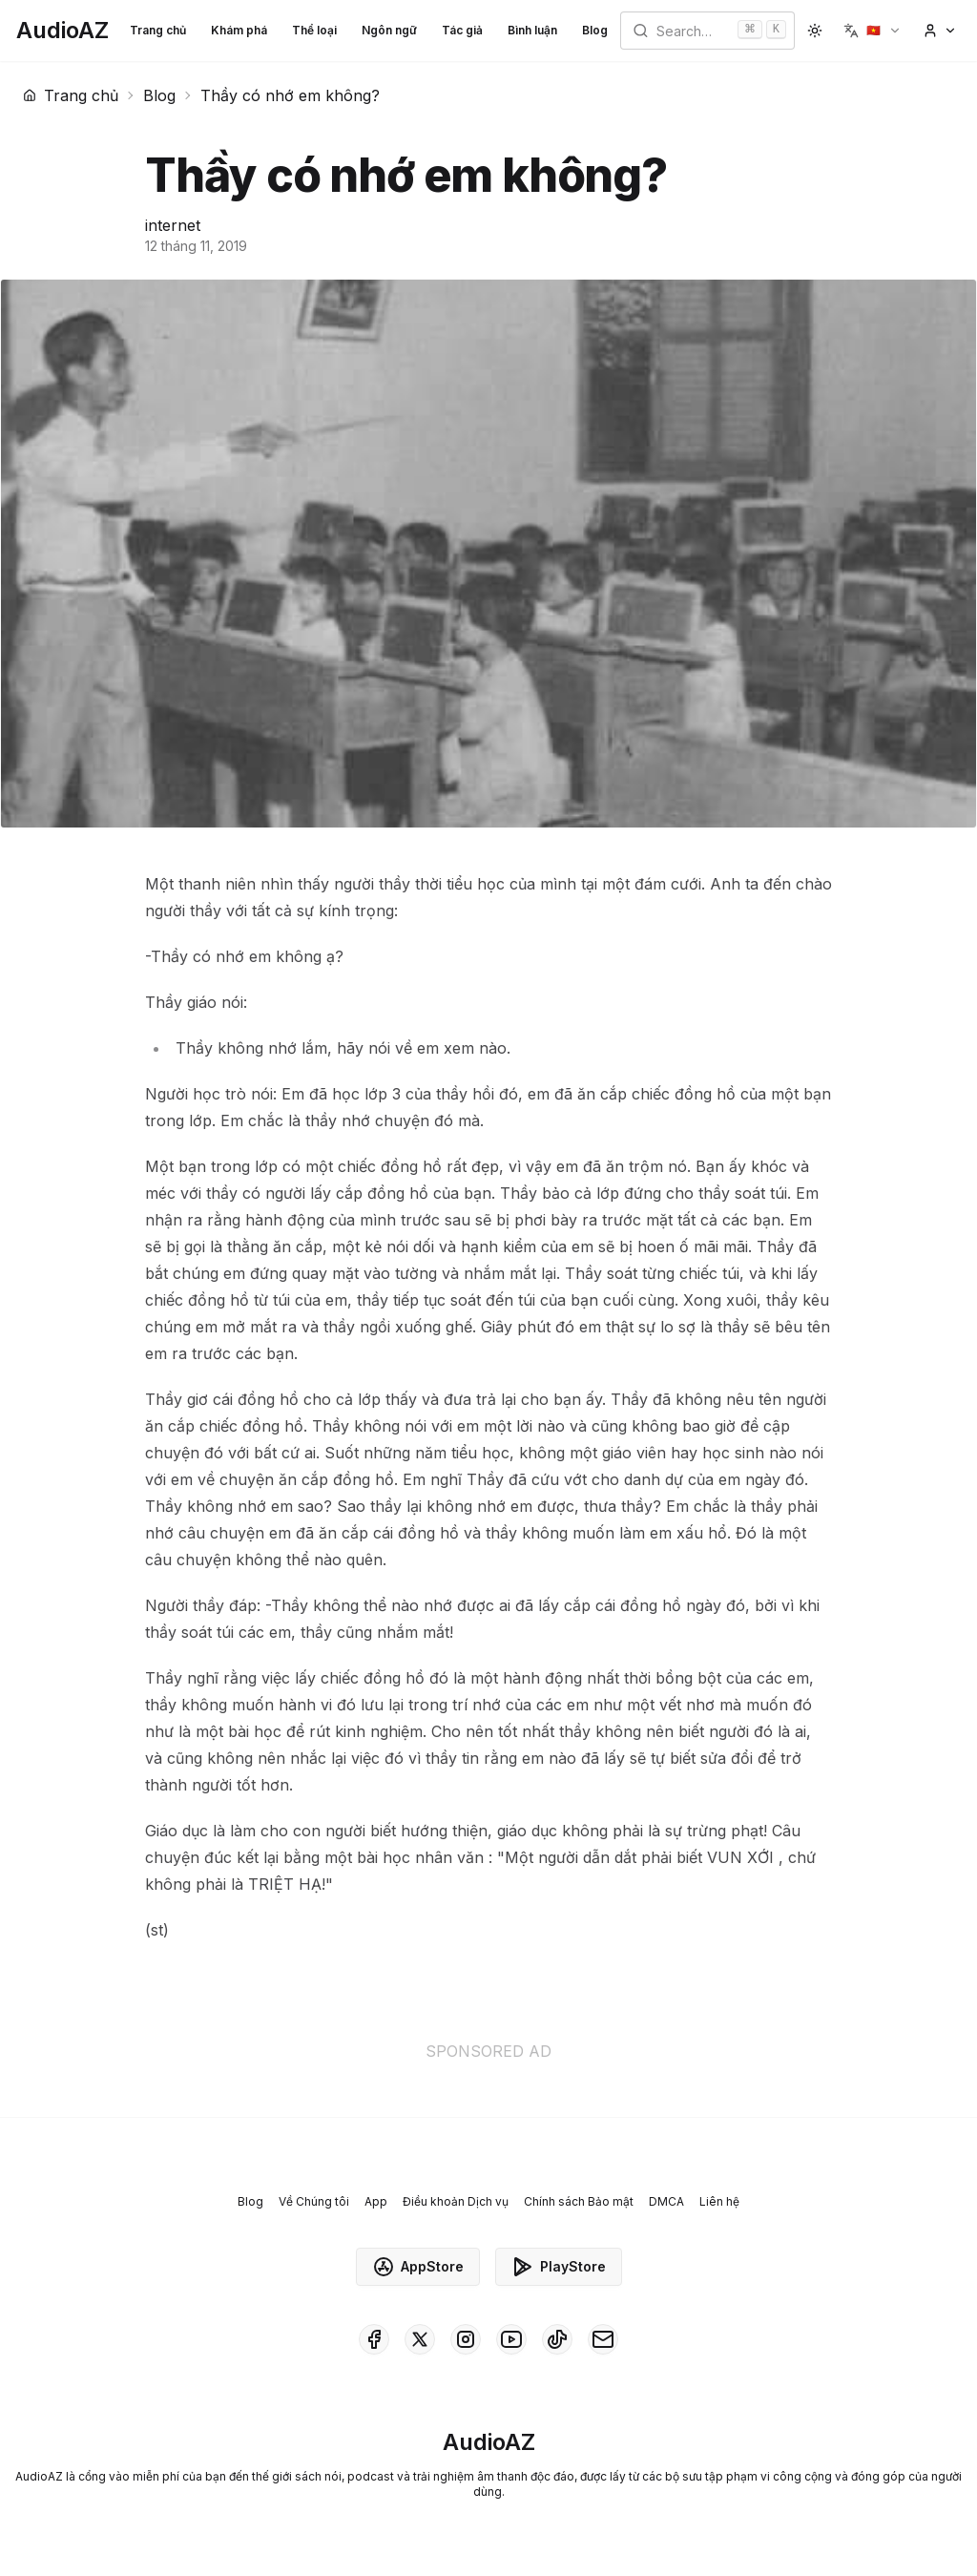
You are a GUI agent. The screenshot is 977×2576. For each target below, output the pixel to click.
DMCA (666, 2201)
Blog (595, 30)
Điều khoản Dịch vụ (456, 2201)
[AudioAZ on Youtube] (511, 2339)
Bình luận (532, 30)
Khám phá (239, 30)
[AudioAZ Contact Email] (603, 2339)
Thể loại (314, 30)
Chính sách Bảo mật (579, 2201)
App (375, 2201)
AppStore (418, 2266)
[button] (872, 30)
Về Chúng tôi (314, 2201)
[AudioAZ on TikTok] (557, 2339)
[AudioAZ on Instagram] (465, 2339)
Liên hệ (719, 2201)
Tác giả (462, 30)
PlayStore (558, 2266)
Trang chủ (158, 30)
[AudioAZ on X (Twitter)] (420, 2339)
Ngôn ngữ (389, 30)
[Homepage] (62, 30)
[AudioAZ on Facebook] (374, 2339)
